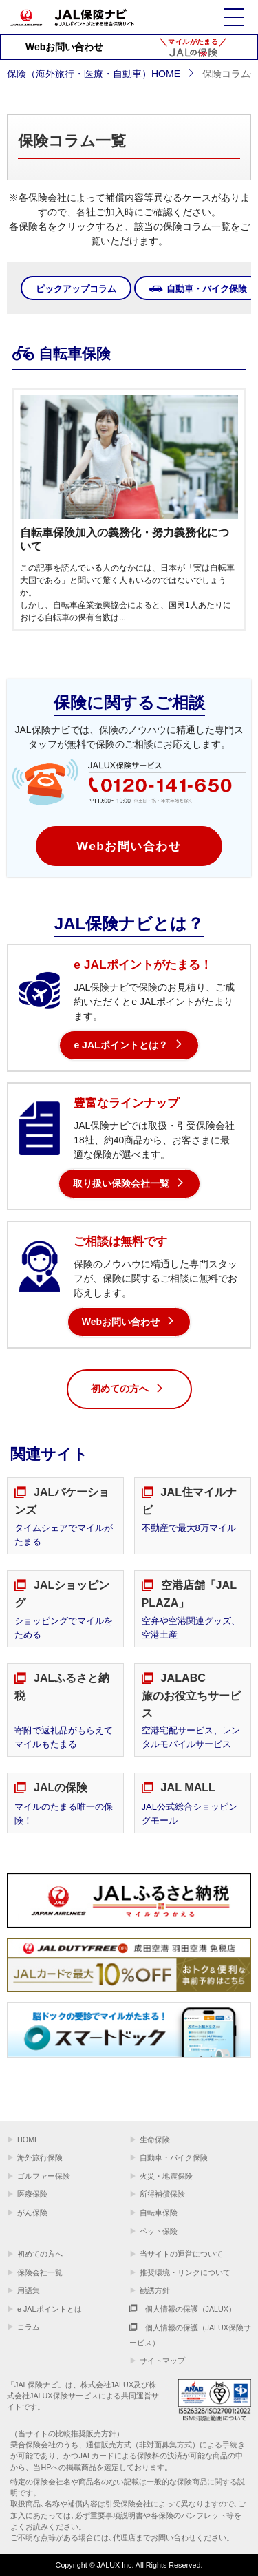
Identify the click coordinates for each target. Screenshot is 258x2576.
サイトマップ (162, 2360)
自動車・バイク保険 (174, 2157)
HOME (28, 2139)
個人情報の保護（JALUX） (183, 2309)
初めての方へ (128, 1389)
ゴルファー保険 (43, 2176)
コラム (28, 2327)
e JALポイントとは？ (120, 1045)
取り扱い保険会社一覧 (121, 1183)
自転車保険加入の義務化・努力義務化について (124, 540)
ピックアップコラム (76, 289)
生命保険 (155, 2139)
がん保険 (32, 2212)
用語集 (28, 2290)
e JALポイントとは (49, 2309)
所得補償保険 (162, 2194)
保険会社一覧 (40, 2272)
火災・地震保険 (166, 2176)
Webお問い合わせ (64, 46)
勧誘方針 (155, 2290)
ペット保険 (159, 2231)
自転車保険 (159, 2212)
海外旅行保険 (40, 2157)
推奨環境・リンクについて (185, 2272)
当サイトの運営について (181, 2254)
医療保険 (32, 2194)
